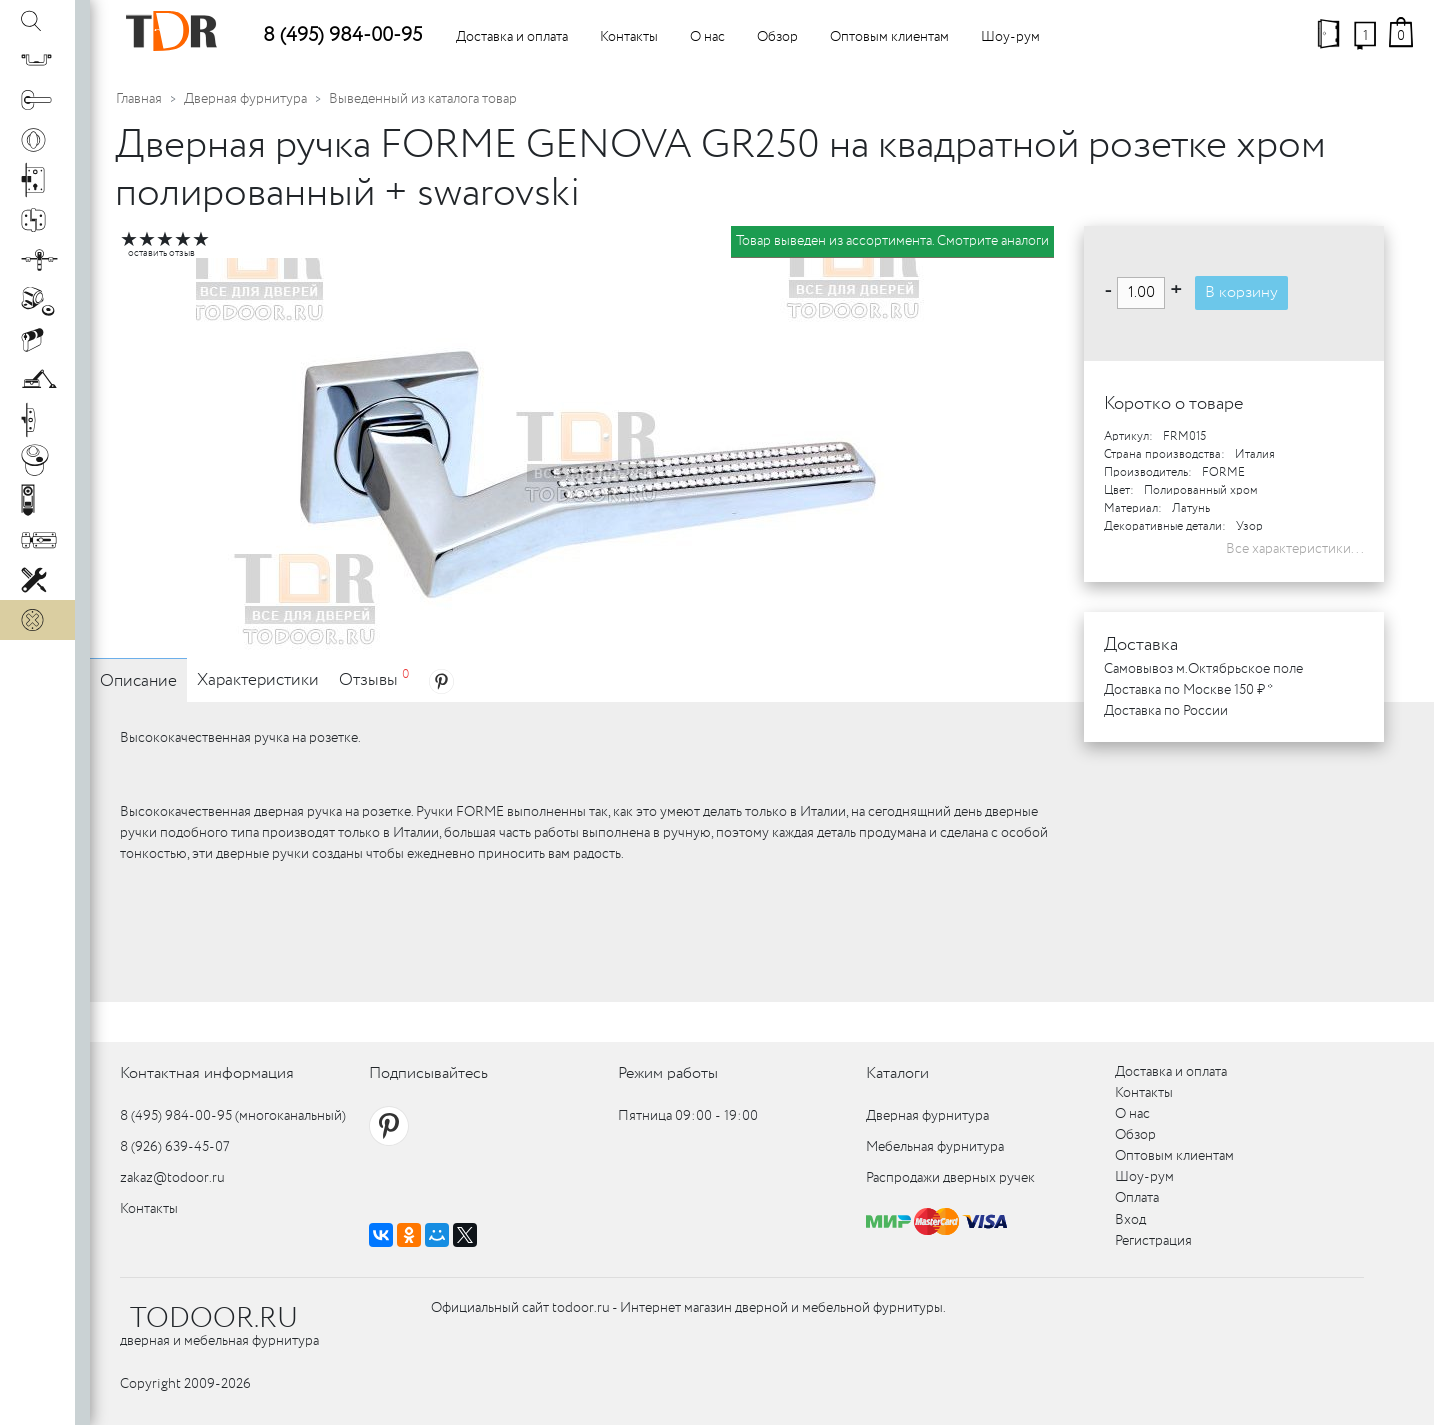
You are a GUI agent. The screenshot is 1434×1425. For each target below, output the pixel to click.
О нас (707, 37)
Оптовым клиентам (889, 37)
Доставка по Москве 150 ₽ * (1188, 690)
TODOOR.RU (214, 1319)
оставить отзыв (161, 253)
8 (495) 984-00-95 (342, 35)
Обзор (777, 37)
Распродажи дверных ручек (950, 1178)
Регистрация (1153, 1241)
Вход (1130, 1220)
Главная (139, 99)
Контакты (629, 37)
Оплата (1137, 1198)
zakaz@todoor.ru (172, 1178)
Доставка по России (1166, 711)
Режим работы (668, 1073)
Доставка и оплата (512, 37)
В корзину (1241, 292)
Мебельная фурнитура (935, 1147)
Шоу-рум (1010, 37)
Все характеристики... (1295, 549)
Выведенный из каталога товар (423, 99)
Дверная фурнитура (245, 99)
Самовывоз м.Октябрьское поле (1203, 669)
